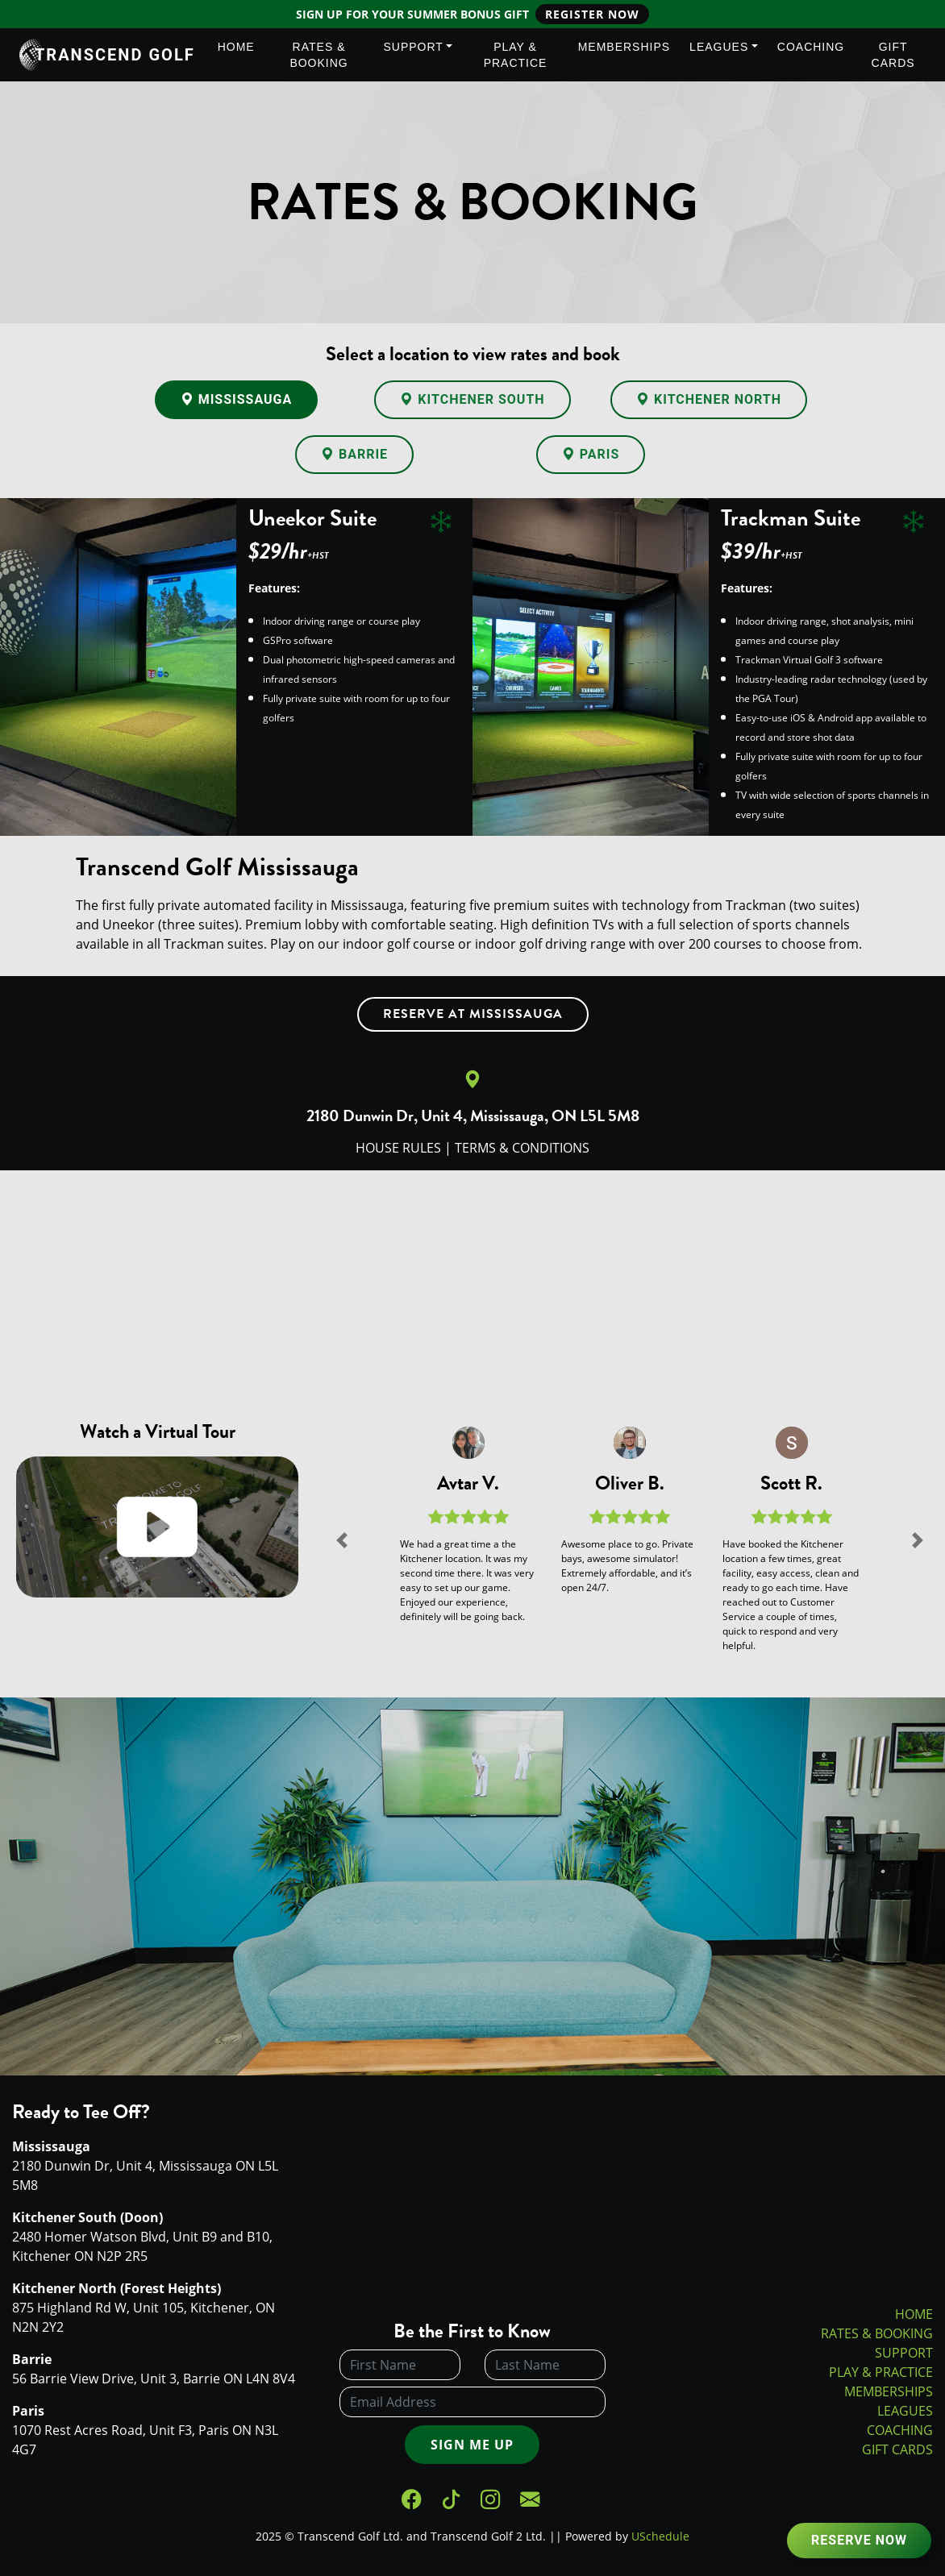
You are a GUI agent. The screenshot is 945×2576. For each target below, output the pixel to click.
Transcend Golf (115, 54)
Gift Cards (893, 54)
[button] (342, 1539)
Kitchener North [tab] (708, 399)
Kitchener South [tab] (472, 399)
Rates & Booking (318, 54)
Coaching (810, 46)
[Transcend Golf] (17, 55)
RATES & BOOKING (877, 2333)
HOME (914, 2314)
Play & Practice (515, 54)
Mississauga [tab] (237, 399)
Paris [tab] (591, 454)
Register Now (592, 14)
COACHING (900, 2430)
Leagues (718, 46)
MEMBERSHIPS (888, 2391)
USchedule (660, 2536)
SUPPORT (904, 2353)
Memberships (624, 46)
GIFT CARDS (897, 2449)
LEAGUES (905, 2411)
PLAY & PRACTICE (881, 2372)
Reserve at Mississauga (473, 1014)
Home (236, 46)
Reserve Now (859, 2540)
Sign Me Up (472, 2444)
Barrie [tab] (354, 454)
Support (413, 46)
